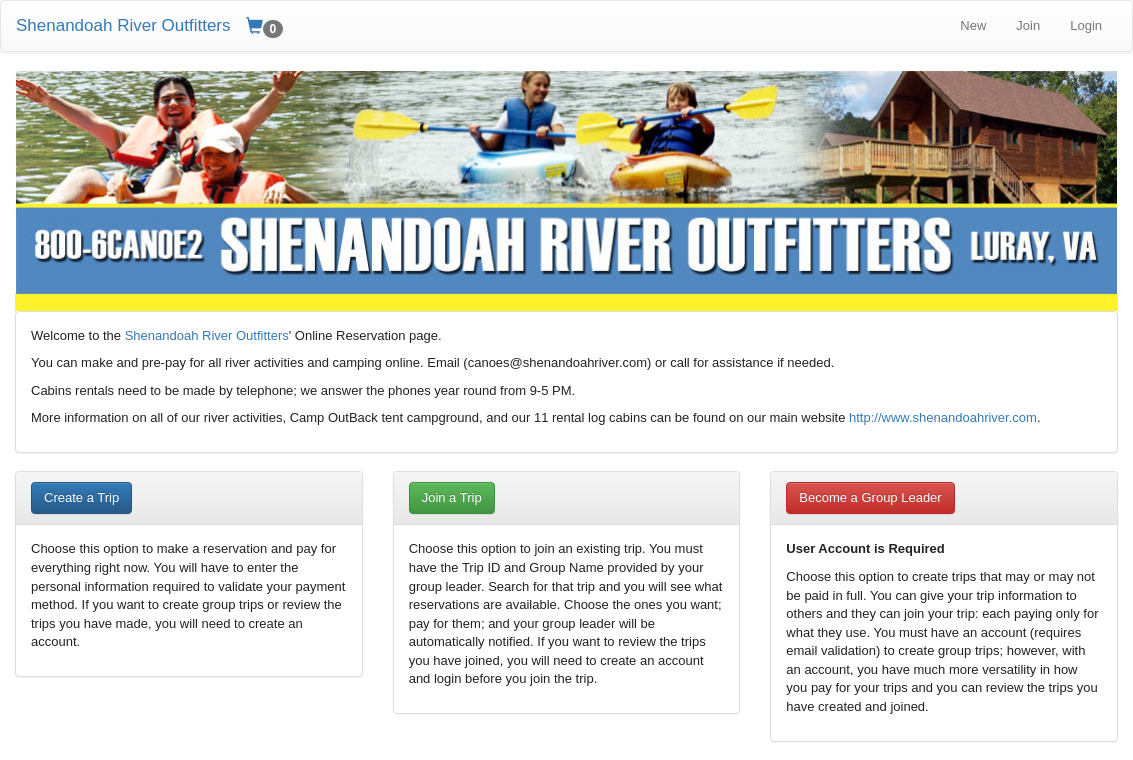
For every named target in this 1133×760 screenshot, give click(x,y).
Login (1086, 25)
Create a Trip (81, 497)
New (973, 25)
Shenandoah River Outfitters (123, 25)
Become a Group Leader (870, 497)
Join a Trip (452, 497)
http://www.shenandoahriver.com (943, 417)
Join (1028, 25)
